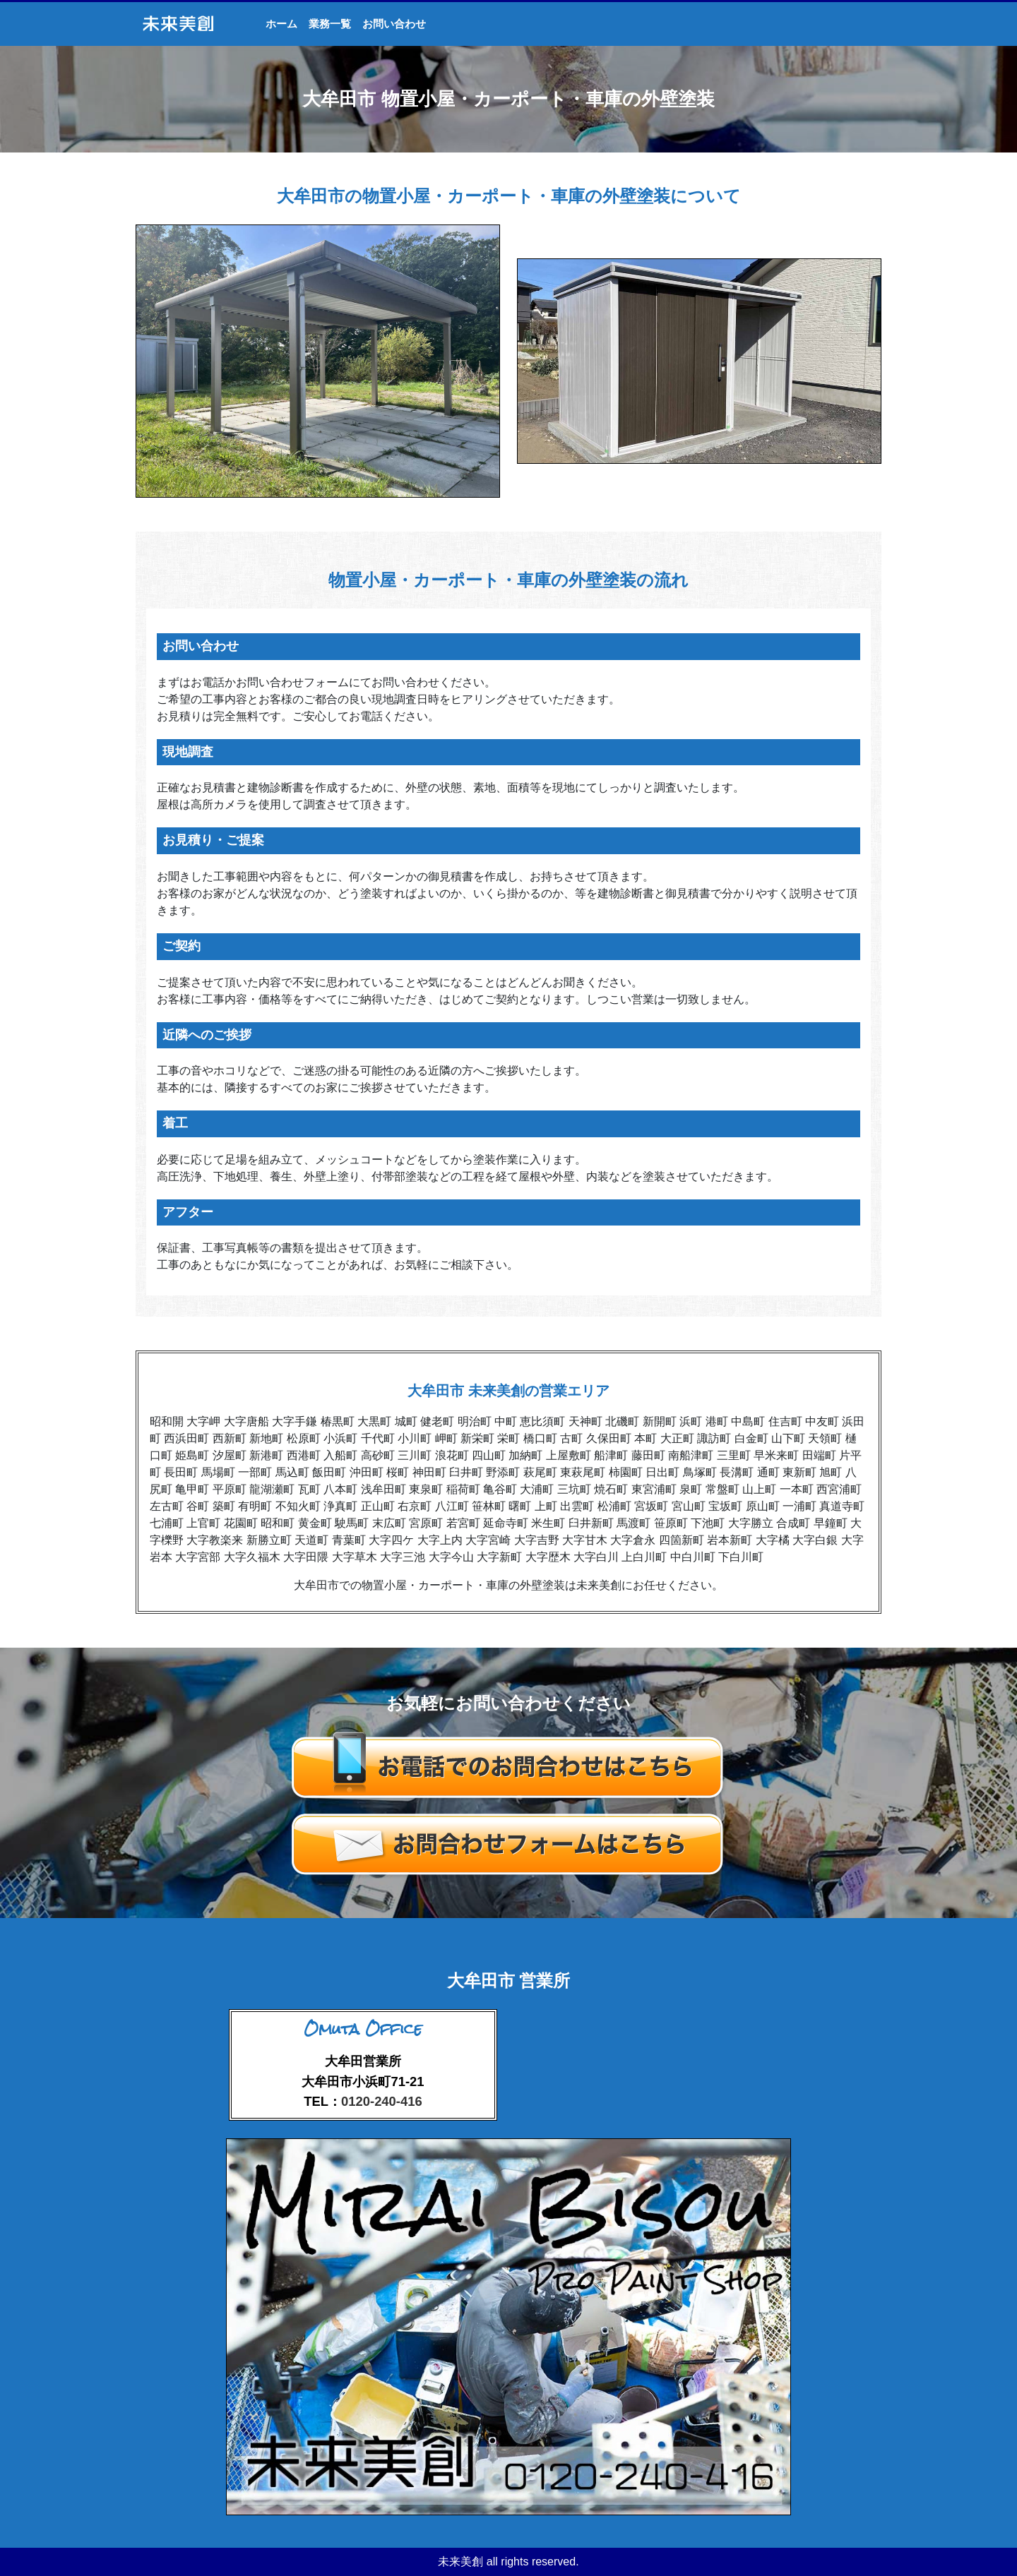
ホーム (281, 24)
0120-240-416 (381, 2101)
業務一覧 (330, 24)
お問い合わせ (394, 24)
